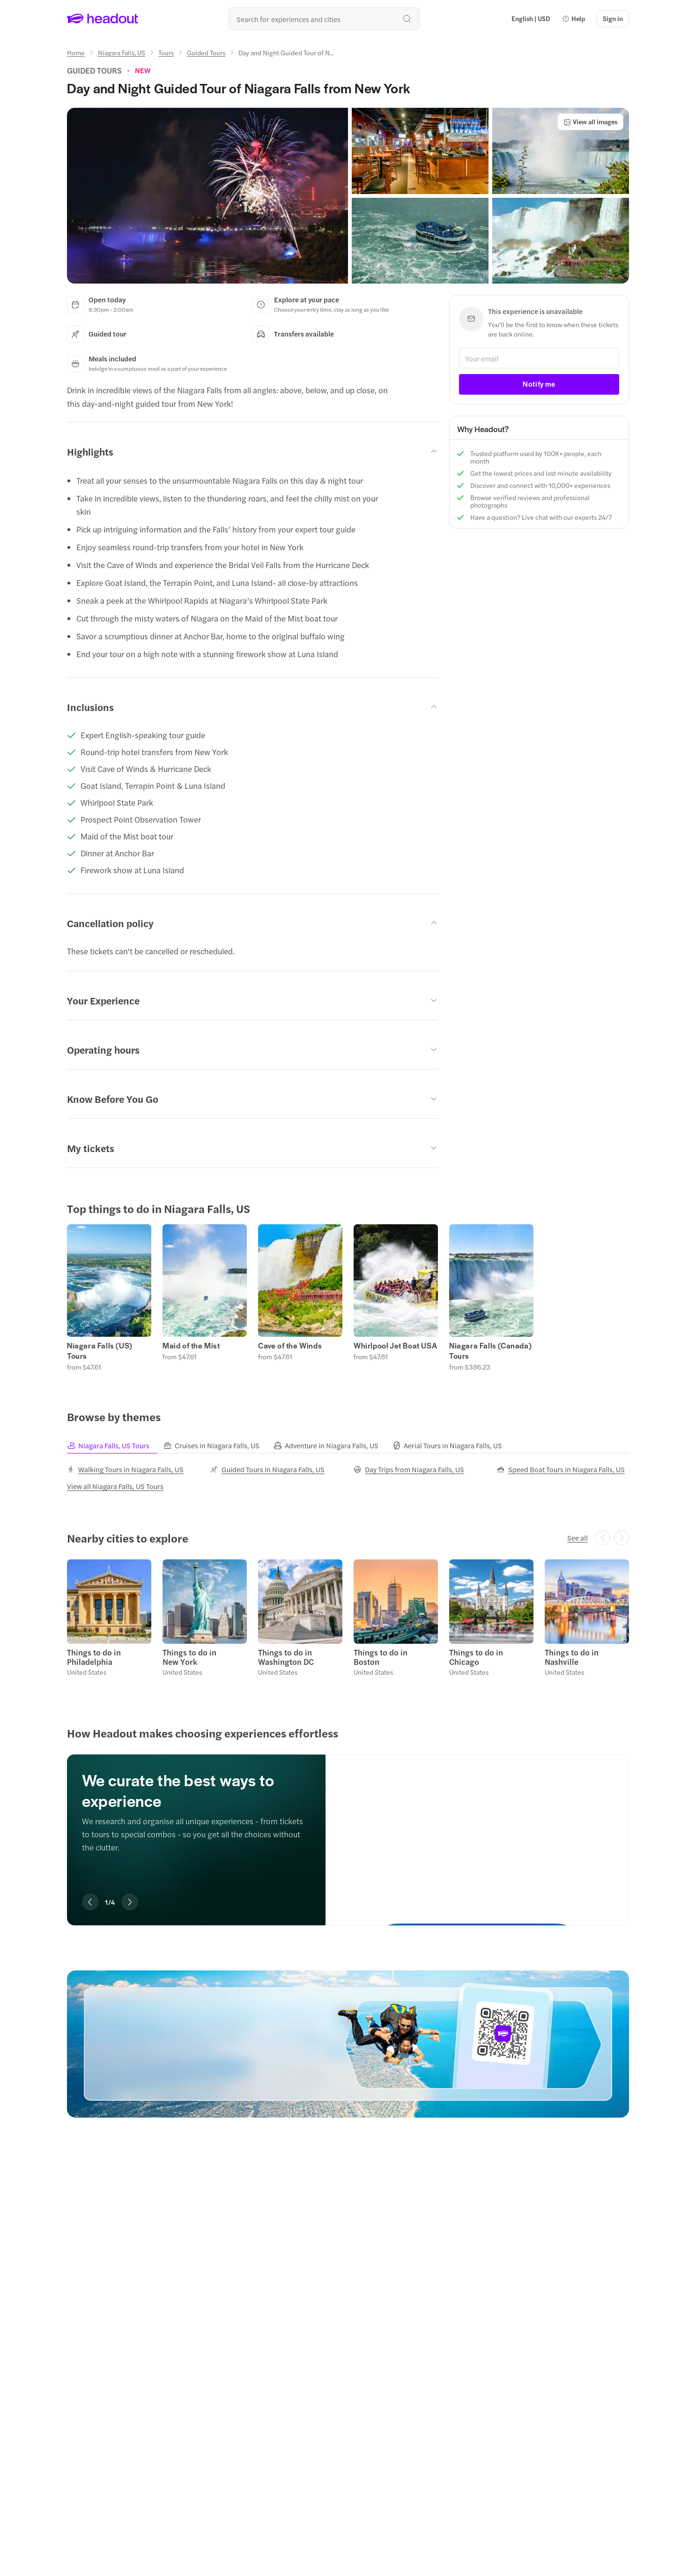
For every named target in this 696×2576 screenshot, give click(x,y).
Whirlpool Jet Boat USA (395, 1345)
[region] (348, 1297)
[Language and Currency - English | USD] (530, 18)
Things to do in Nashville (572, 1656)
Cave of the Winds (290, 1345)
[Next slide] (129, 1902)
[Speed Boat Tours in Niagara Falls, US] (561, 1469)
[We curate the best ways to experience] (477, 1830)
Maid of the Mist (191, 1345)
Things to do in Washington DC (286, 1656)
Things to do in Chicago (476, 1656)
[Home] (76, 52)
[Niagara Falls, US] (121, 52)
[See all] (577, 1538)
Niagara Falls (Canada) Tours (490, 1350)
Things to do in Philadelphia (94, 1656)
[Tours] (166, 52)
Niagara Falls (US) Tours (100, 1350)
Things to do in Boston (380, 1656)
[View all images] (590, 121)
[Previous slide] (90, 1902)
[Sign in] (613, 18)
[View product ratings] (142, 70)
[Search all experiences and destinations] (324, 19)
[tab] (115, 1446)
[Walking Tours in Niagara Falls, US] (125, 1469)
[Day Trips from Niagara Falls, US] (409, 1469)
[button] (573, 18)
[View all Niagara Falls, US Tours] (115, 1486)
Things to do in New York (189, 1656)
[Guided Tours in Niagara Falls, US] (267, 1469)
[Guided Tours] (206, 52)
